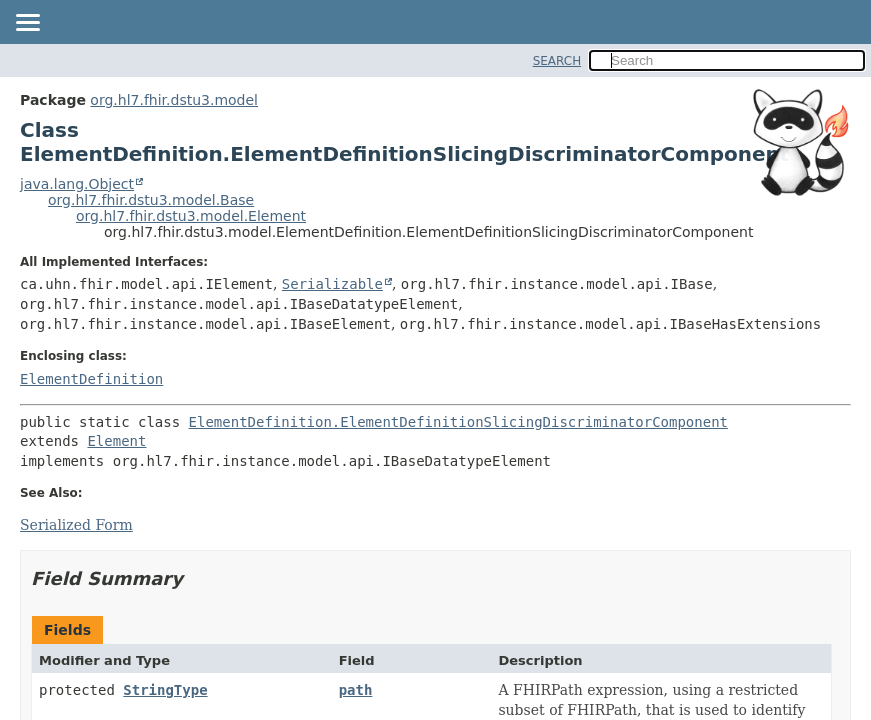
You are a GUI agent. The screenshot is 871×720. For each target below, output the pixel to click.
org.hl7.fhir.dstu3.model (174, 100)
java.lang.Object (77, 184)
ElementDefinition (91, 379)
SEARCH (557, 61)
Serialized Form (76, 525)
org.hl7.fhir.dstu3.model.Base (151, 200)
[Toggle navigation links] (27, 24)
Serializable (332, 284)
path (356, 690)
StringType (165, 690)
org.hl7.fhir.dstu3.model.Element (191, 216)
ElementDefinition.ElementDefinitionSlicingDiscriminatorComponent (458, 422)
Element (116, 441)
